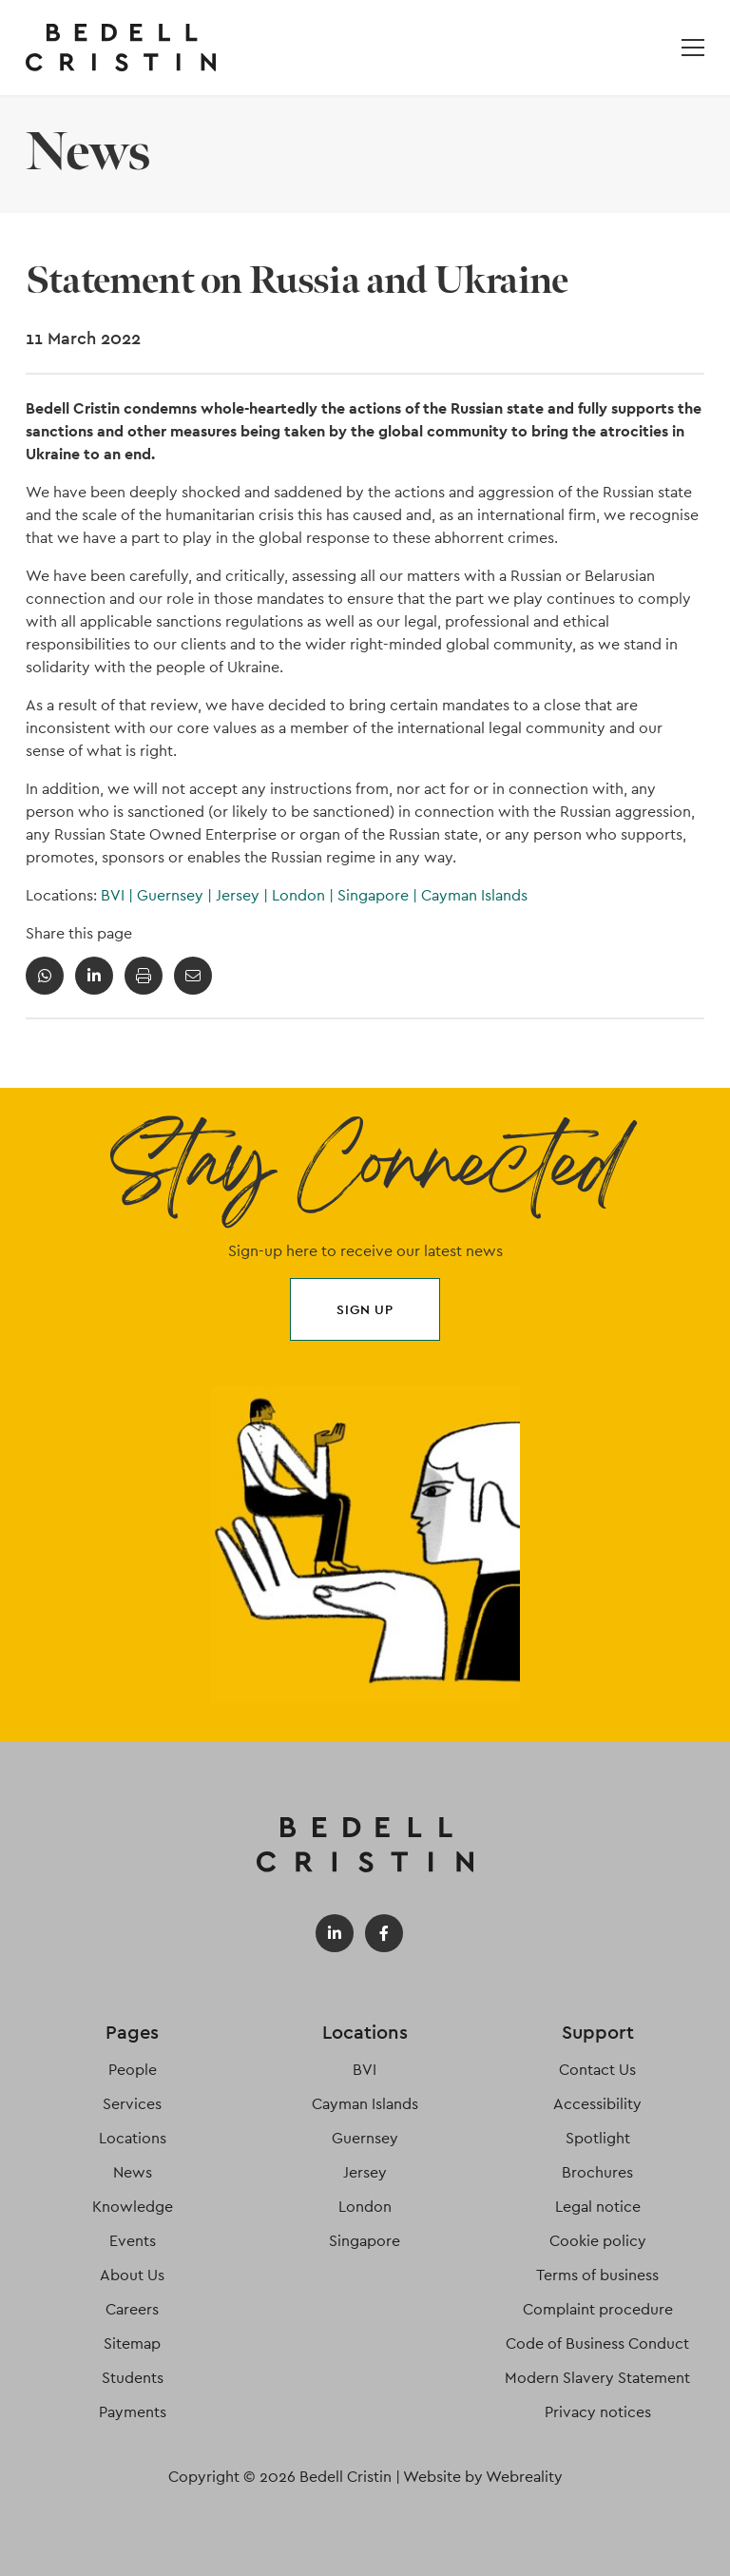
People (132, 2070)
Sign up (365, 1309)
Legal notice (598, 2207)
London (304, 895)
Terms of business (597, 2275)
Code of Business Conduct (597, 2343)
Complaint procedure (598, 2309)
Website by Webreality (483, 2477)
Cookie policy (597, 2241)
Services (132, 2104)
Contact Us (597, 2070)
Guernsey (176, 895)
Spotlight (598, 2138)
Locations (132, 2138)
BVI (119, 895)
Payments (132, 2412)
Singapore (379, 895)
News (132, 2172)
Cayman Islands (474, 895)
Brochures (597, 2172)
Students (132, 2378)
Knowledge (132, 2207)
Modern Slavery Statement (597, 2378)
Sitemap (132, 2343)
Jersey (244, 895)
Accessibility (597, 2104)
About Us (132, 2275)
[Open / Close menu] (693, 47)
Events (132, 2241)
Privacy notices (598, 2412)
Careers (132, 2309)
